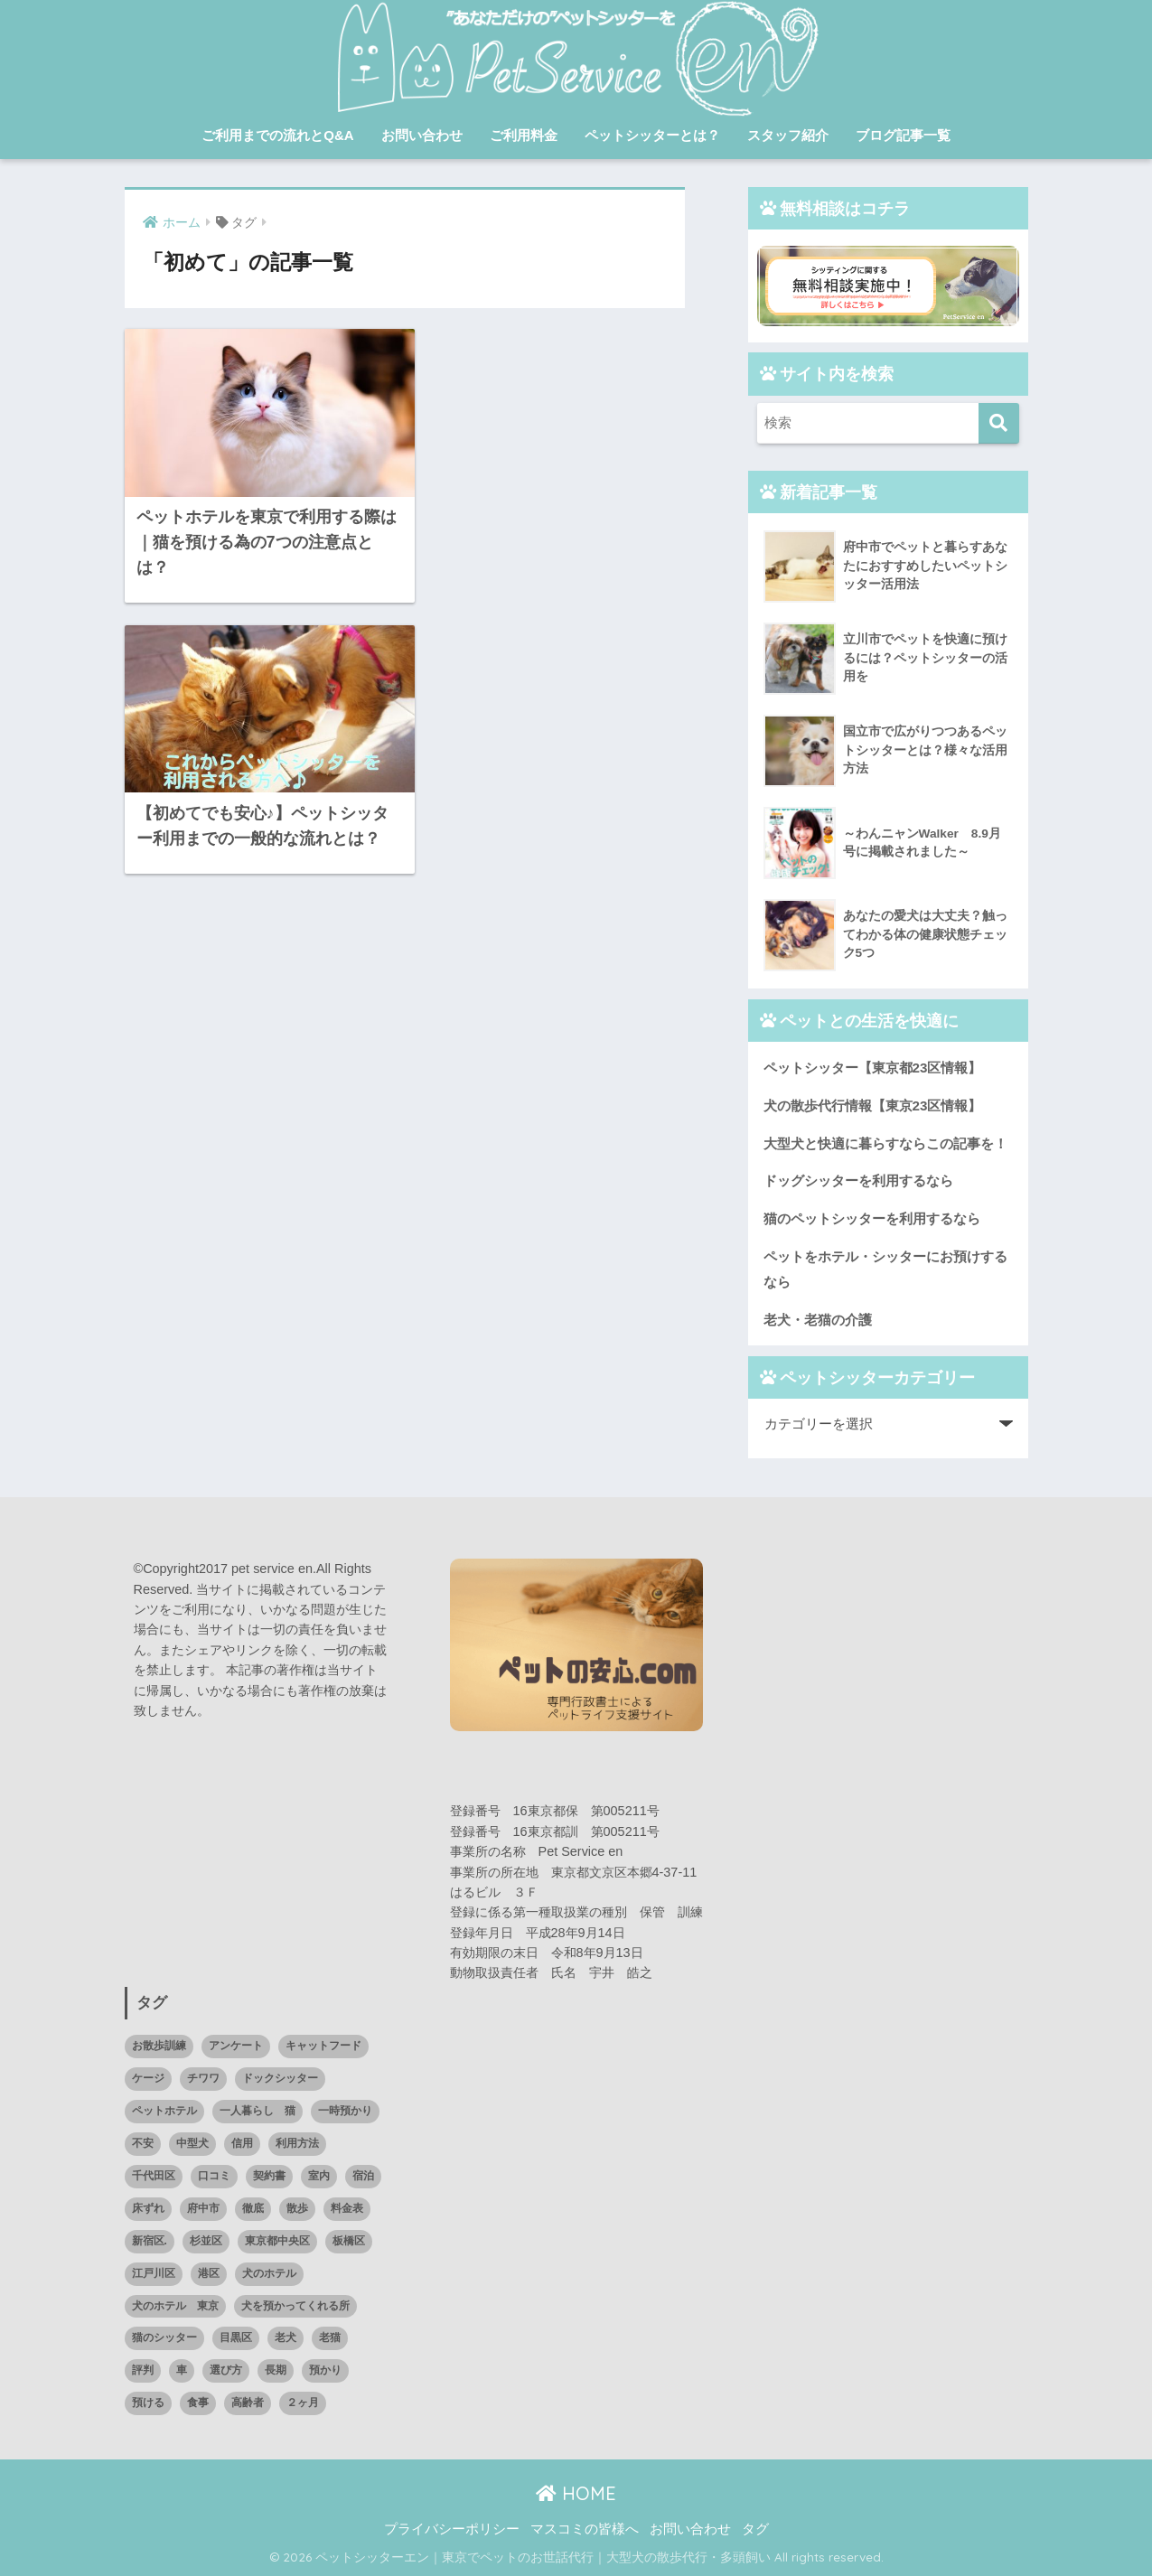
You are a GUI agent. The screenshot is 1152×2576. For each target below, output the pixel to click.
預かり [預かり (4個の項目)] (325, 2370)
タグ (755, 2529)
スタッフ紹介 (788, 135)
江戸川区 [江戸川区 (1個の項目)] (153, 2273)
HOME (576, 2493)
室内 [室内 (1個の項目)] (319, 2175)
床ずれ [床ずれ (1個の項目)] (148, 2208)
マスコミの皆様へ (584, 2529)
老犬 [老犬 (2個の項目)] (285, 2337)
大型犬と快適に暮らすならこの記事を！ (885, 1143)
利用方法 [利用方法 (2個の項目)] (297, 2143)
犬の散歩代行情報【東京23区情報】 (872, 1105)
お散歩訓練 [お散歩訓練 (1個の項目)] (159, 2045)
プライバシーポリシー (452, 2529)
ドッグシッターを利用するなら (858, 1180)
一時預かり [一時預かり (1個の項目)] (345, 2110)
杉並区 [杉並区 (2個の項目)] (206, 2240)
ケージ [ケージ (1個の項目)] (148, 2078)
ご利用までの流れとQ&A (277, 135)
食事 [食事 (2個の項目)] (198, 2402)
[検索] (999, 423)
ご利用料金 (523, 135)
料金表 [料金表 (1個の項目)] (347, 2208)
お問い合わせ (422, 135)
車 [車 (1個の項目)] (181, 2370)
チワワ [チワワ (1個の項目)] (203, 2078)
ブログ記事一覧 (903, 135)
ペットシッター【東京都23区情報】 (872, 1067)
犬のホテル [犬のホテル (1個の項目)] (269, 2273)
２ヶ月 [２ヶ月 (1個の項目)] (302, 2402)
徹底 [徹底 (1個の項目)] (253, 2208)
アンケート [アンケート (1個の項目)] (236, 2045)
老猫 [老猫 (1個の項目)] (330, 2337)
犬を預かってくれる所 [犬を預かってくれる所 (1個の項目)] (295, 2306)
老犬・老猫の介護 (817, 1319)
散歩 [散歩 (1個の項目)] (297, 2208)
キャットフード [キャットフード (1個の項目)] (323, 2045)
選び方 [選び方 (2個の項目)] (226, 2370)
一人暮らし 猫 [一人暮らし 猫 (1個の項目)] (257, 2110)
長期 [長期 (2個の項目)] (275, 2370)
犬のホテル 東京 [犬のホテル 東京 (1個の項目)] (175, 2306)
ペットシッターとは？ (652, 135)
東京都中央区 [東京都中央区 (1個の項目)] (277, 2240)
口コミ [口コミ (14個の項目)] (214, 2175)
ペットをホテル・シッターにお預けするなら (885, 1269)
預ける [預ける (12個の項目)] (148, 2402)
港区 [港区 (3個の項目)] (209, 2273)
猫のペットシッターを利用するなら (871, 1218)
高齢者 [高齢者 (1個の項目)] (247, 2402)
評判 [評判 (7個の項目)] (143, 2370)
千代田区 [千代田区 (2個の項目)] (153, 2175)
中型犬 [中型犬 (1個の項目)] (192, 2143)
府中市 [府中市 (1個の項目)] (203, 2208)
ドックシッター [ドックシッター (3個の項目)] (280, 2078)
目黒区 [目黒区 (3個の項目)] (236, 2337)
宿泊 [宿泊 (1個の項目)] (363, 2175)
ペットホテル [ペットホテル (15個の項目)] (164, 2110)
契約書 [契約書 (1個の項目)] (269, 2175)
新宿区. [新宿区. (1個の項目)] (149, 2240)
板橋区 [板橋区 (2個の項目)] (348, 2240)
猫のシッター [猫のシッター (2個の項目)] (164, 2337)
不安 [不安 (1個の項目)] (143, 2143)
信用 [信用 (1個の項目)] (242, 2143)
